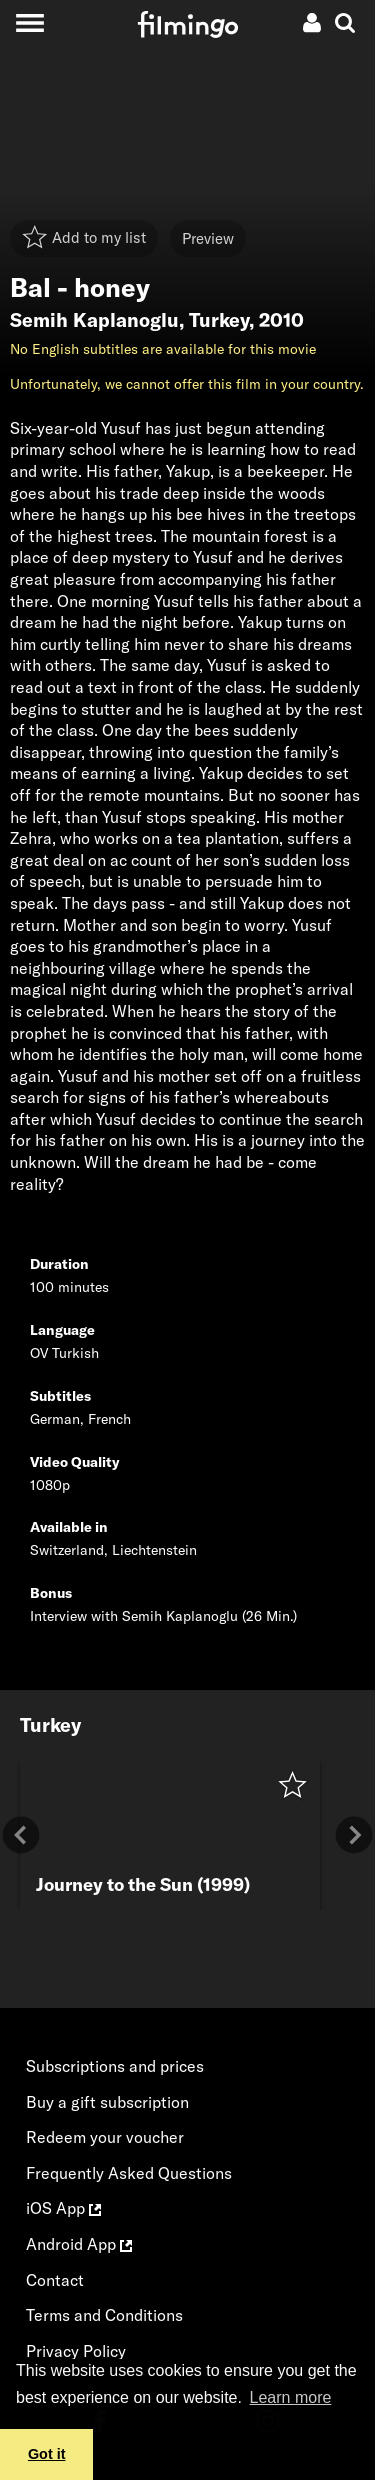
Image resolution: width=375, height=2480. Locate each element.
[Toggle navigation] (29, 22)
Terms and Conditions (104, 2315)
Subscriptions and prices (115, 2066)
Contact (55, 2280)
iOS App (63, 2208)
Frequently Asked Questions (129, 2173)
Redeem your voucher (105, 2137)
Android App (79, 2244)
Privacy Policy (76, 2351)
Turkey (219, 320)
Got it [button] (47, 2454)
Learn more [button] (291, 2397)
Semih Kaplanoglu (94, 320)
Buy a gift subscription (107, 2102)
